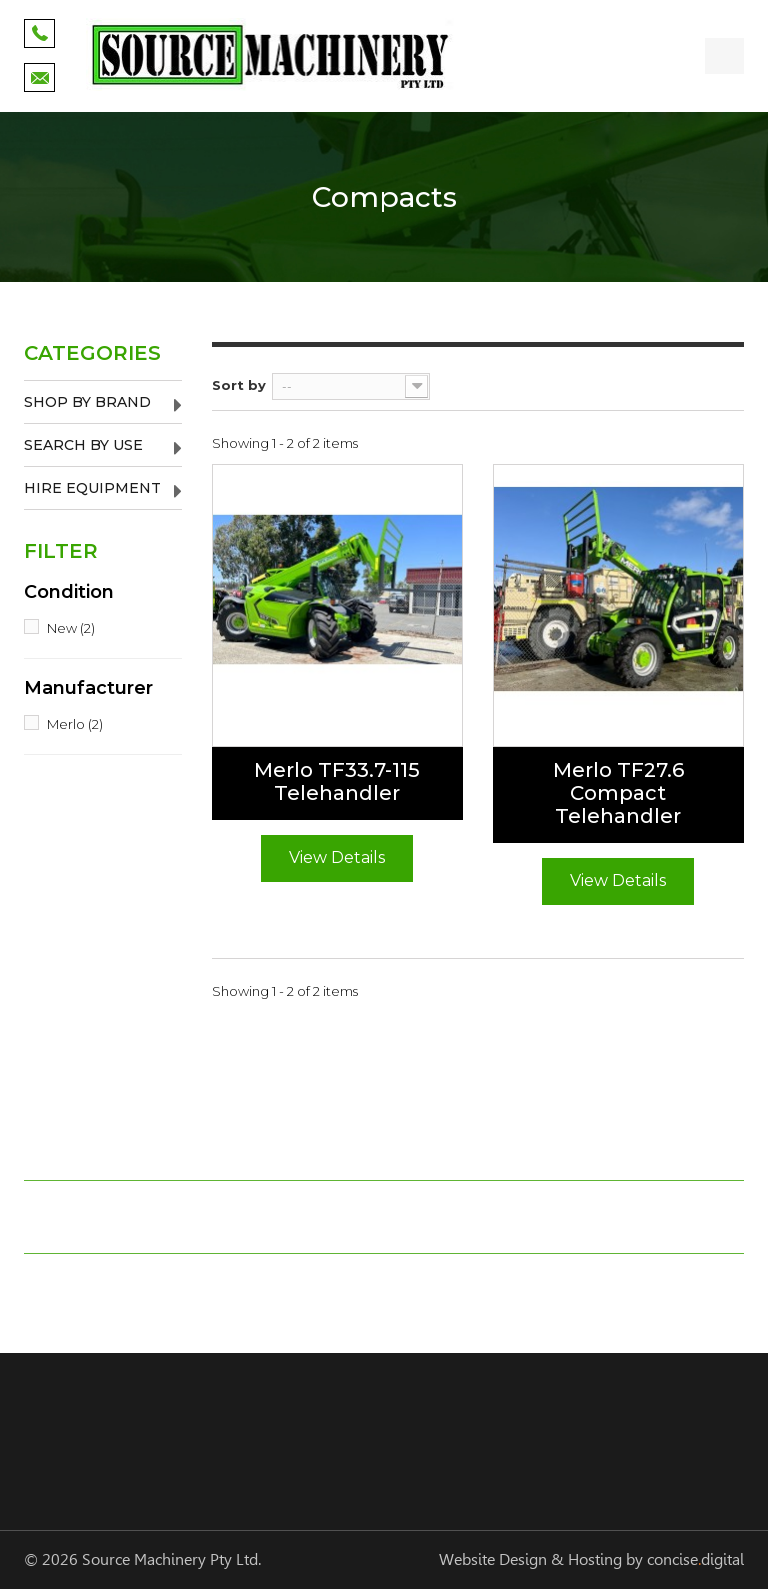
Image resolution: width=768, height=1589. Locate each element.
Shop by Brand (87, 402)
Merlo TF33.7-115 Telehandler (337, 782)
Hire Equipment (92, 488)
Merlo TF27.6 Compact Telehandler (618, 793)
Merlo (75, 724)
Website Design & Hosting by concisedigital (591, 1559)
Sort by (239, 385)
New (71, 628)
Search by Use (83, 445)
